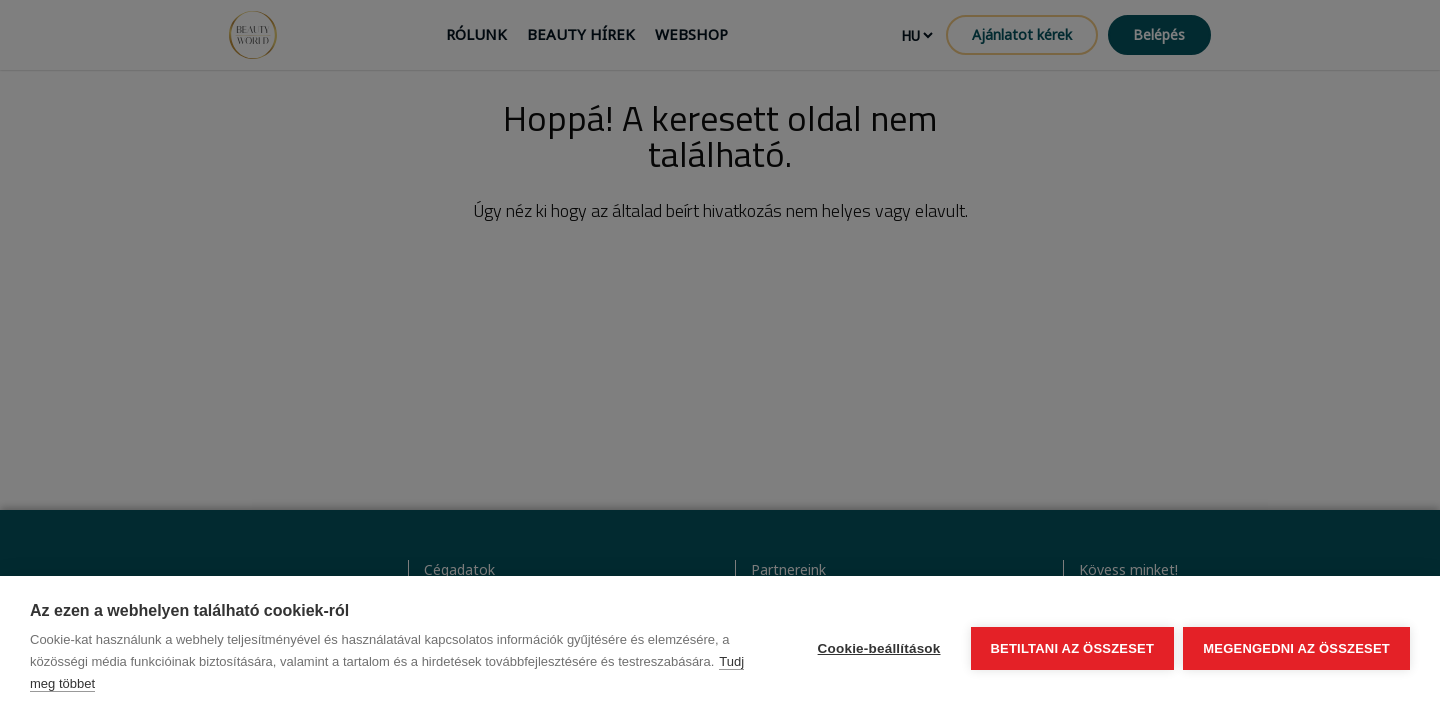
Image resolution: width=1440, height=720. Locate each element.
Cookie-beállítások (878, 648)
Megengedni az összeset (1296, 648)
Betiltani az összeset (1072, 648)
